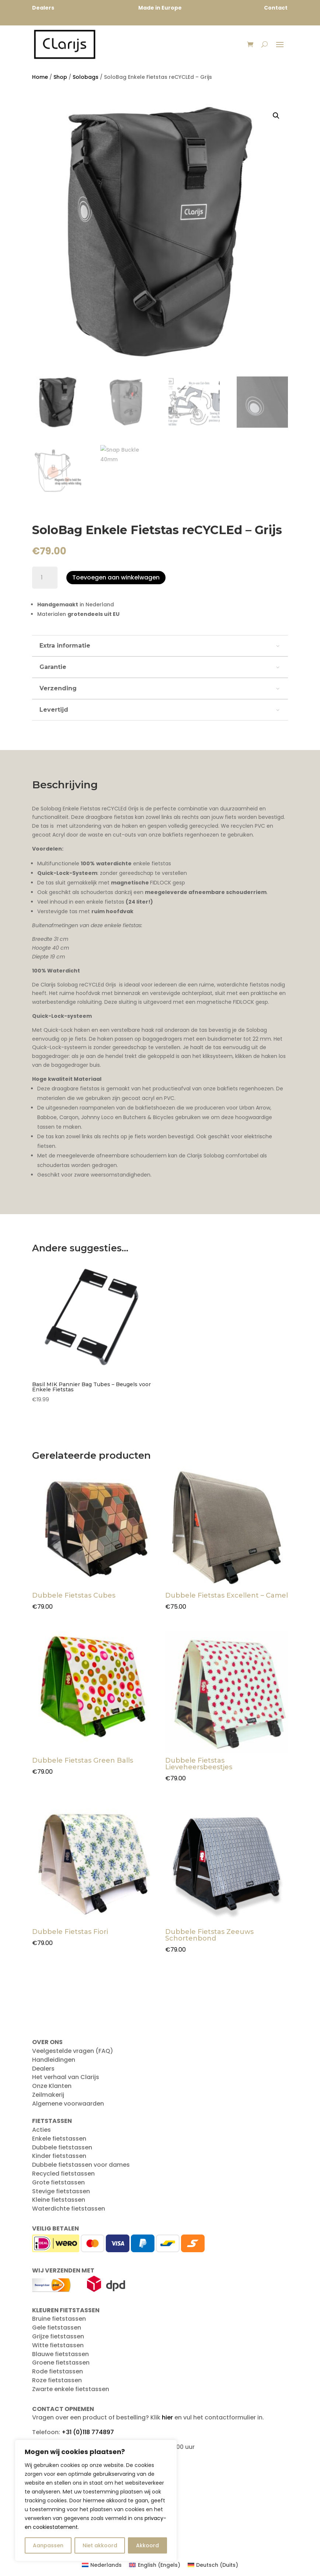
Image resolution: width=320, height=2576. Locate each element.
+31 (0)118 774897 (88, 2434)
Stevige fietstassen (61, 2193)
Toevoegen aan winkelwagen (116, 579)
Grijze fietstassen (58, 2338)
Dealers (43, 2070)
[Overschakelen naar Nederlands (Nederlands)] (102, 2567)
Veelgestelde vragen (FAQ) (72, 2052)
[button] (276, 117)
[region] (96, 2500)
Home (40, 79)
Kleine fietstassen (58, 2201)
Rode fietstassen (57, 2373)
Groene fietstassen (61, 2364)
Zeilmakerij (48, 2096)
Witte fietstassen (58, 2347)
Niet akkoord (100, 2545)
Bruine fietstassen (59, 2320)
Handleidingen (53, 2061)
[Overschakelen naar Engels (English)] (154, 2567)
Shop (60, 79)
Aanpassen (48, 2545)
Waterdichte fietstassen (68, 2210)
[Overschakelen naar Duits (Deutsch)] (213, 2567)
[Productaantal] (45, 579)
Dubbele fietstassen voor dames (81, 2166)
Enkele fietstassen (59, 2140)
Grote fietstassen (58, 2184)
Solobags (85, 79)
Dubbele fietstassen (62, 2149)
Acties (41, 2131)
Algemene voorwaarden (68, 2105)
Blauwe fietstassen (60, 2356)
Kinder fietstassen (59, 2157)
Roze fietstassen (57, 2382)
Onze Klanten (52, 2087)
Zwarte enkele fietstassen (70, 2391)
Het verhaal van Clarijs (65, 2079)
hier (167, 2419)
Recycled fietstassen (63, 2175)
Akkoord (147, 2545)
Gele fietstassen (56, 2329)
